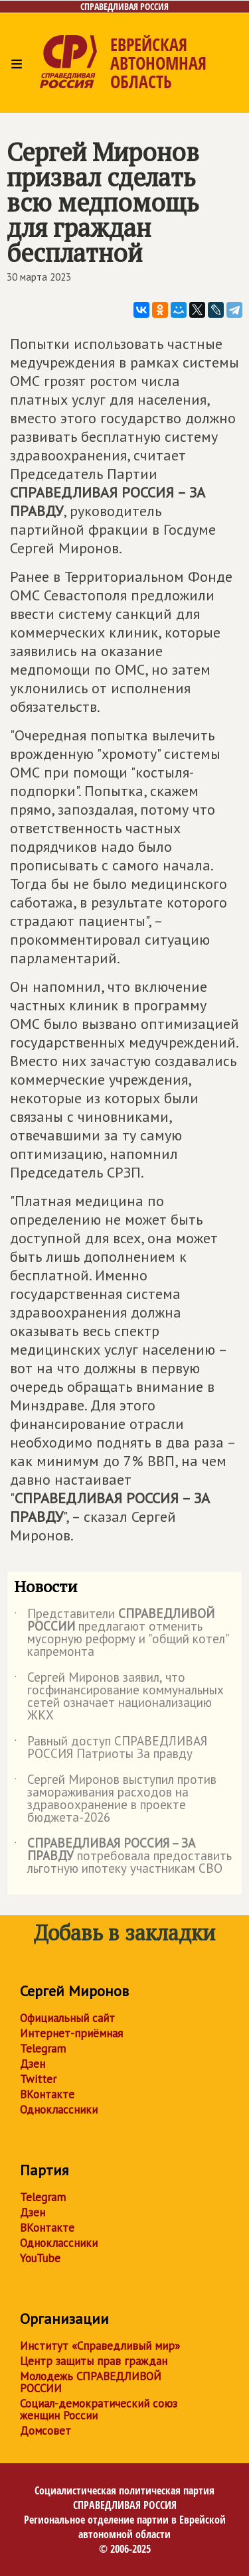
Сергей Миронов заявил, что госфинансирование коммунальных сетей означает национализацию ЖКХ (119, 1697)
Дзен (32, 2064)
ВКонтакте (47, 2094)
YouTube (40, 2258)
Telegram (43, 2049)
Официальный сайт (67, 2018)
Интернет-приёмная (71, 2033)
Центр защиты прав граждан (93, 2361)
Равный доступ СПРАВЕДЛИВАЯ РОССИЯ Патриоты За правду (110, 1748)
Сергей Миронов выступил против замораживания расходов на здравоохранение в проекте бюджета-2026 (115, 1799)
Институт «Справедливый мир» (100, 2346)
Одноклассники (59, 2110)
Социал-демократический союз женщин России (98, 2409)
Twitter (38, 2079)
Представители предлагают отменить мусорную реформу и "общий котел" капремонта (121, 1633)
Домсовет (45, 2431)
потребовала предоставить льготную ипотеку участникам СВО (123, 1856)
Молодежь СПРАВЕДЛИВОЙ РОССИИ (90, 2382)
